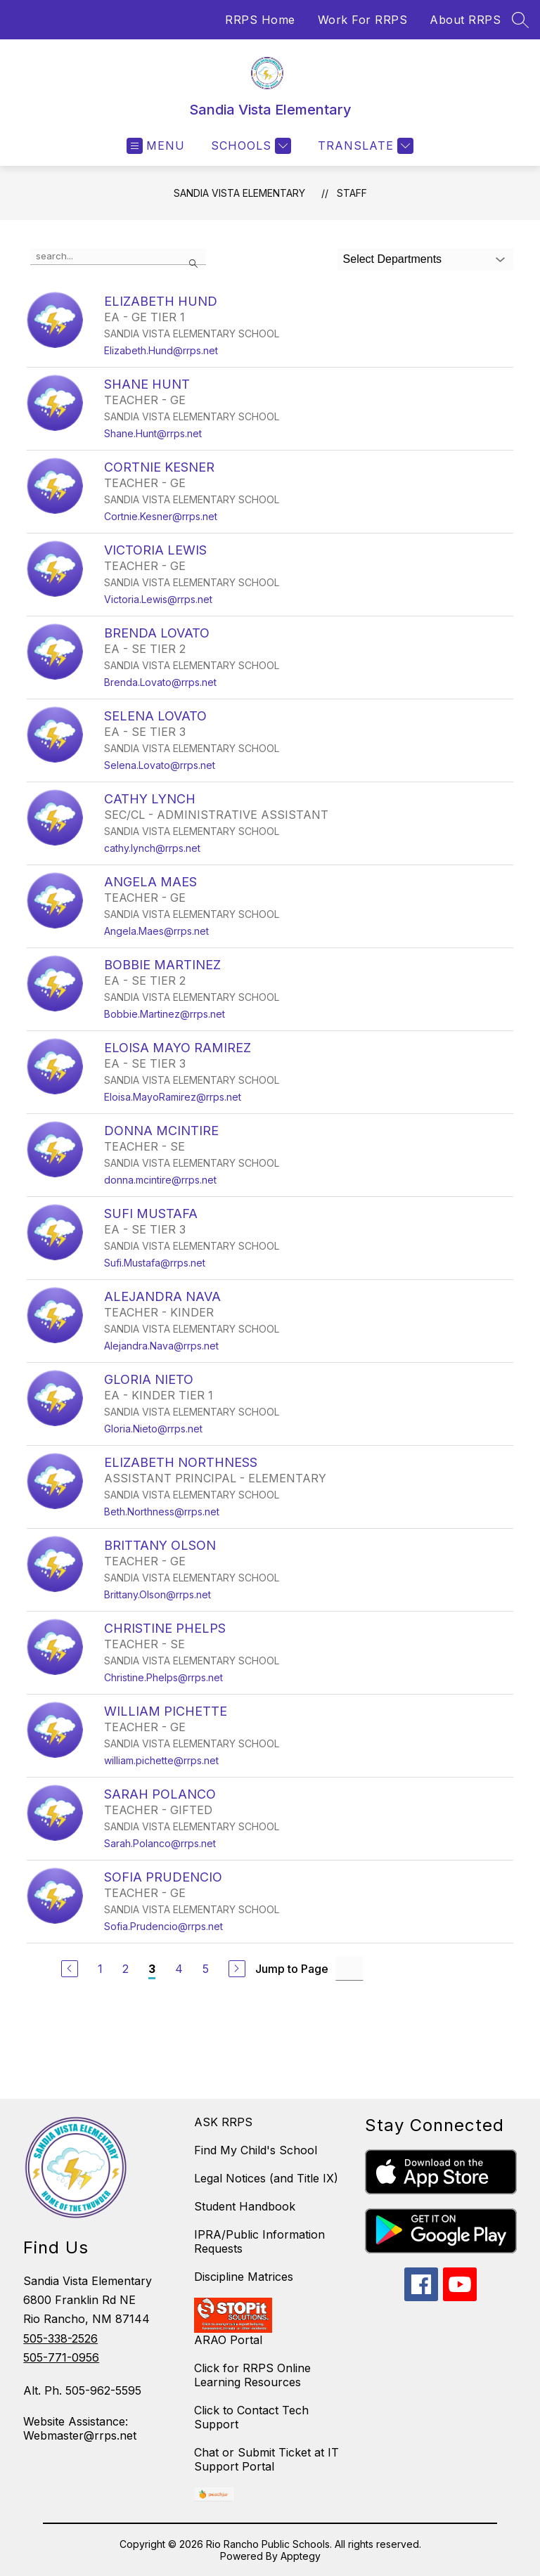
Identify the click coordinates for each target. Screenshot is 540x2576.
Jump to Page (291, 1969)
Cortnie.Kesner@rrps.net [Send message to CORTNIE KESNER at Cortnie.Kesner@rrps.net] (160, 516)
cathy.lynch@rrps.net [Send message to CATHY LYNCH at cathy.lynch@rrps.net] (152, 848)
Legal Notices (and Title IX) (266, 2178)
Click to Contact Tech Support (251, 2417)
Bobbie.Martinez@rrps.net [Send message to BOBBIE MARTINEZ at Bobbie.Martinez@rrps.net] (164, 1014)
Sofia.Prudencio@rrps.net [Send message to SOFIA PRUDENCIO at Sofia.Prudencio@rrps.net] (163, 1926)
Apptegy (301, 2556)
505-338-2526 (60, 2338)
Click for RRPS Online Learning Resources (252, 2375)
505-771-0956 (61, 2357)
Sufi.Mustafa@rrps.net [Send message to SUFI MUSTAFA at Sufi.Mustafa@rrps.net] (154, 1263)
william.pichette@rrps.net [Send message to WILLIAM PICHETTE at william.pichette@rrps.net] (161, 1760)
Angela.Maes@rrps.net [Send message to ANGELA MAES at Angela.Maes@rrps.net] (156, 931)
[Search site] (520, 19)
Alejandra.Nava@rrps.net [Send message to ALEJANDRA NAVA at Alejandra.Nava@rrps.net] (161, 1346)
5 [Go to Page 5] (205, 1969)
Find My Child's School (255, 2150)
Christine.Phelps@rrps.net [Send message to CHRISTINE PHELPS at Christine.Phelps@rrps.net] (163, 1677)
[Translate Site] (363, 146)
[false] (118, 256)
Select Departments (392, 259)
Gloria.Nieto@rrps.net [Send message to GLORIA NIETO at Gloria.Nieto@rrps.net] (153, 1429)
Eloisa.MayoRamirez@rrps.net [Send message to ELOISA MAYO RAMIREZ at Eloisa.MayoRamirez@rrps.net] (172, 1097)
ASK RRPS (223, 2122)
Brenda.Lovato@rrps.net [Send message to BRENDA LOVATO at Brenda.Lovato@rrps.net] (160, 682)
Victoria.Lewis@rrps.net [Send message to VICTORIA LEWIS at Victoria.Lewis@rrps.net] (158, 599)
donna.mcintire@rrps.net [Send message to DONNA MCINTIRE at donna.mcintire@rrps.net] (160, 1180)
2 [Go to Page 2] (125, 1969)
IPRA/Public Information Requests (259, 2241)
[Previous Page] (69, 1968)
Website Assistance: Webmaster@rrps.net (79, 2428)
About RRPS (465, 20)
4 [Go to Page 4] (179, 1969)
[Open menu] (156, 146)
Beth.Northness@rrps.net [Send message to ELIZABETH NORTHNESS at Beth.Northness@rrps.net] (161, 1511)
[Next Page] (237, 1968)
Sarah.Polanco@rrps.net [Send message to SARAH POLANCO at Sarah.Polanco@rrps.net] (160, 1843)
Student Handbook (244, 2206)
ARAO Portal (228, 2340)
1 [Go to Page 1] (100, 1969)
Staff (352, 193)
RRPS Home (260, 20)
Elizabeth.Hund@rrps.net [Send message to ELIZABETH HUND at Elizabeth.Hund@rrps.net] (161, 350)
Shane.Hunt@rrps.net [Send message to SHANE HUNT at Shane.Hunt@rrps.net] (153, 433)
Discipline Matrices (243, 2277)
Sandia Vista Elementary (239, 193)
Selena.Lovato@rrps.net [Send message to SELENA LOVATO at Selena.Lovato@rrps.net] (159, 765)
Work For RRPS (363, 20)
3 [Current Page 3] (151, 1969)
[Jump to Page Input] (349, 1968)
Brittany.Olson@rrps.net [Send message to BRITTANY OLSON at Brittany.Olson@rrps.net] (157, 1594)
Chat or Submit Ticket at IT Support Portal (266, 2459)
